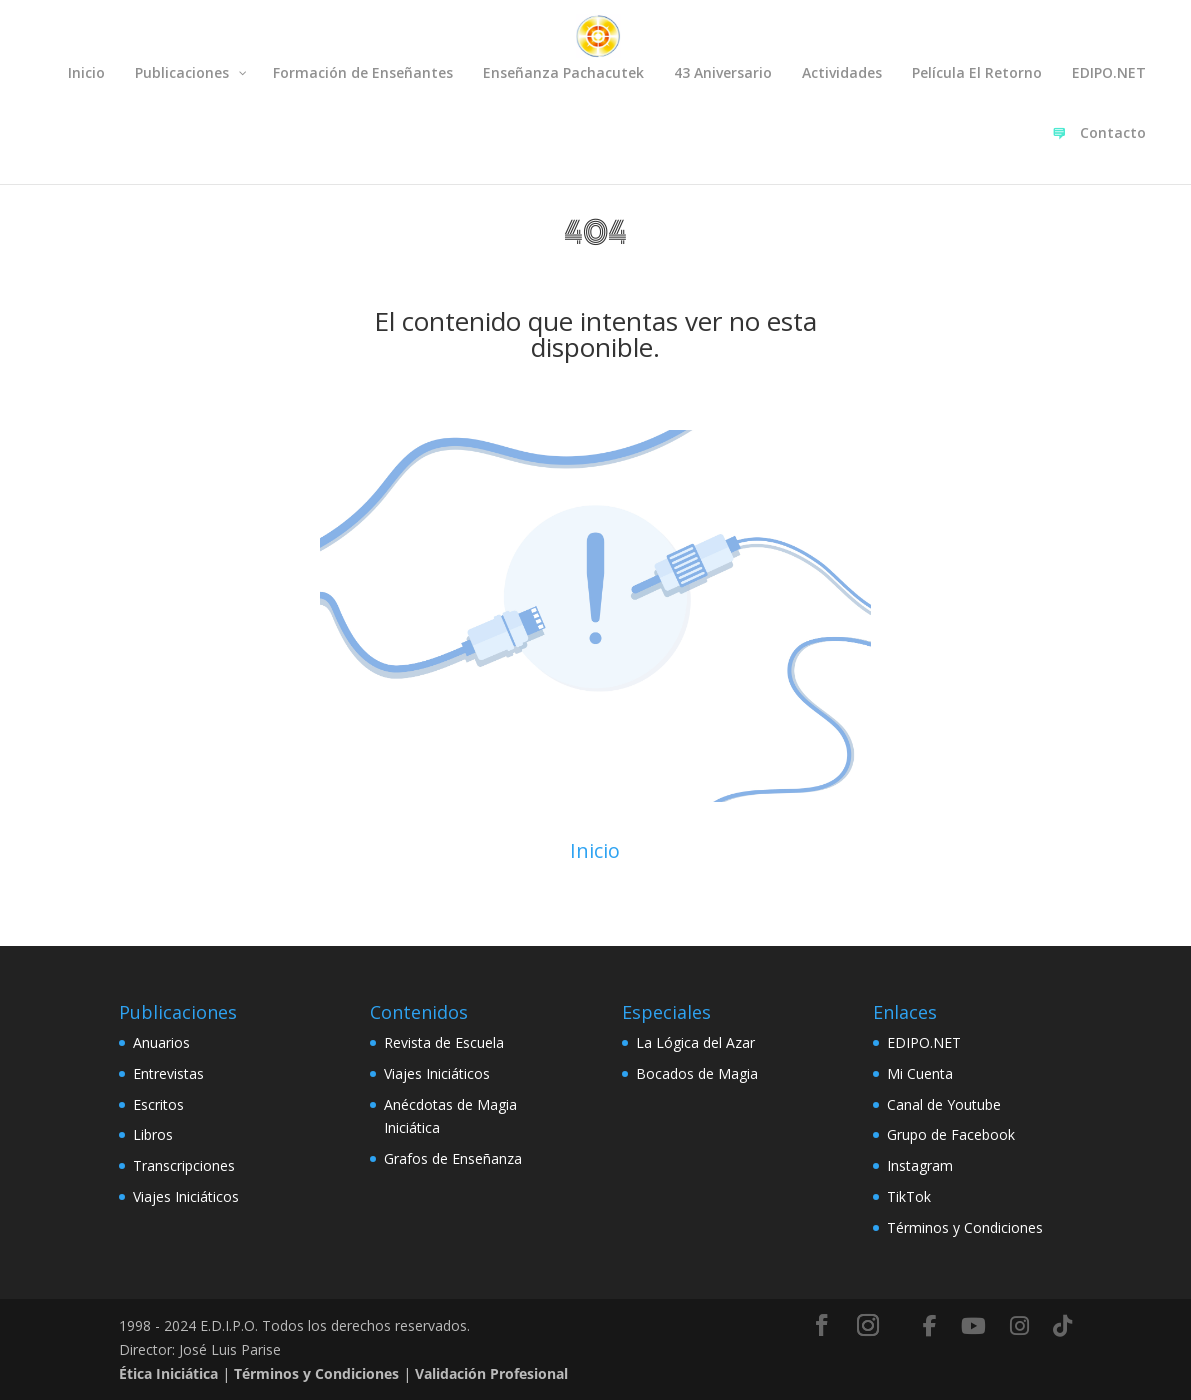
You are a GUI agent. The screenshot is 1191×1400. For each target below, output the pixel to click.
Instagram (920, 1165)
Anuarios (161, 1042)
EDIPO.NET (924, 1042)
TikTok (909, 1196)
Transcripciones (184, 1165)
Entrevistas (168, 1073)
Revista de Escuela (444, 1042)
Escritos (158, 1104)
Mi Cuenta (920, 1073)
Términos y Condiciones (965, 1227)
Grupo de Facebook (951, 1134)
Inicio (595, 850)
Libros (153, 1134)
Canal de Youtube (944, 1104)
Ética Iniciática (168, 1373)
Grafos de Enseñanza (453, 1158)
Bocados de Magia (697, 1073)
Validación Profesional (491, 1373)
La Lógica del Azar (695, 1042)
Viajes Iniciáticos (186, 1196)
